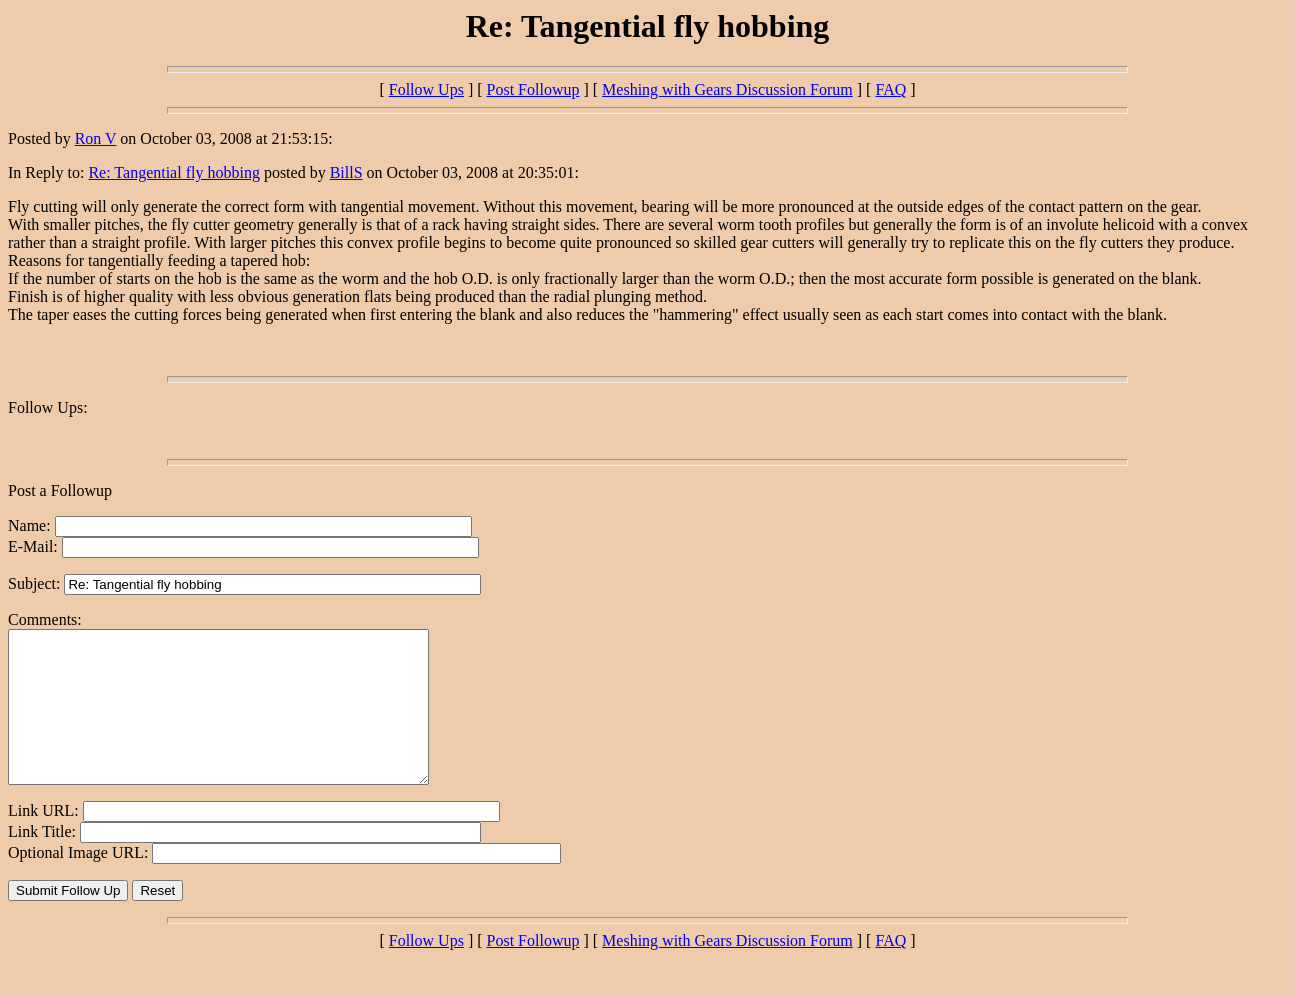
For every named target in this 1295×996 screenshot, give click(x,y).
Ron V (96, 138)
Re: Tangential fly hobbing (173, 172)
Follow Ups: (48, 407)
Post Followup (533, 89)
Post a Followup (60, 490)
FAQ (890, 89)
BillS (346, 172)
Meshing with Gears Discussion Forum (727, 89)
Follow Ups (426, 89)
